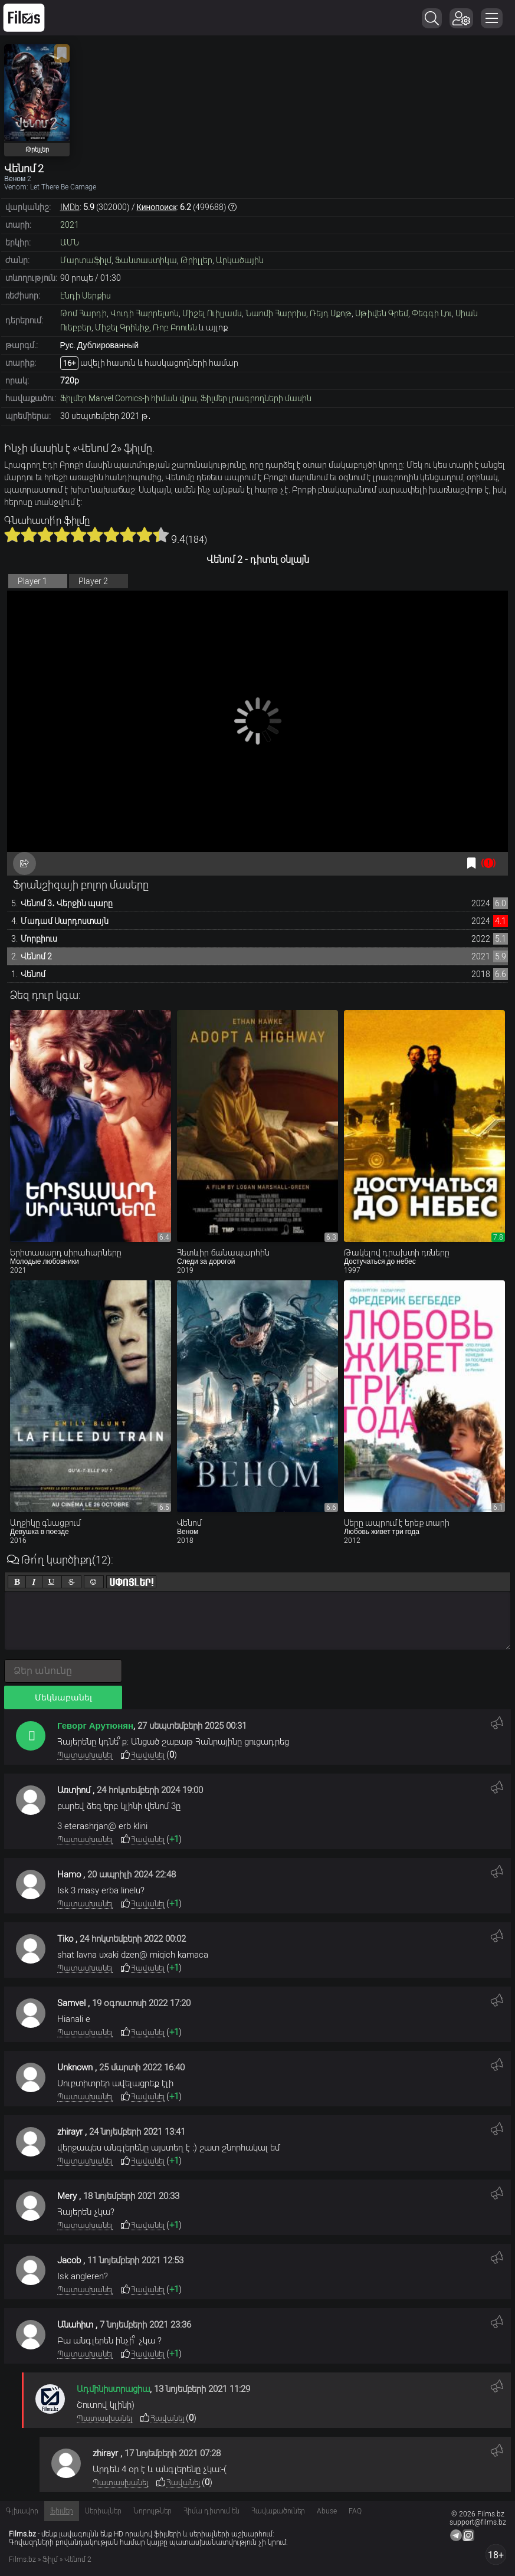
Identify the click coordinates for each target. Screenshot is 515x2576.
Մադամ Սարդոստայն (65, 921)
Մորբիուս (39, 938)
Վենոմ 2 (36, 956)
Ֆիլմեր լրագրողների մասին (256, 398)
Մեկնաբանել (63, 1697)
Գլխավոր (22, 2511)
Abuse (327, 2511)
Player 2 (93, 581)
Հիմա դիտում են (211, 2511)
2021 (69, 225)
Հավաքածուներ (278, 2511)
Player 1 (32, 581)
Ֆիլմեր (61, 2511)
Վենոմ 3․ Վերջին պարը (67, 903)
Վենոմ (33, 974)
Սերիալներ (103, 2511)
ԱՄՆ (69, 242)
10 (161, 534)
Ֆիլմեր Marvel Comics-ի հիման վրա (128, 398)
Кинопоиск (157, 207)
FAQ (355, 2511)
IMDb (70, 207)
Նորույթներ (152, 2511)
